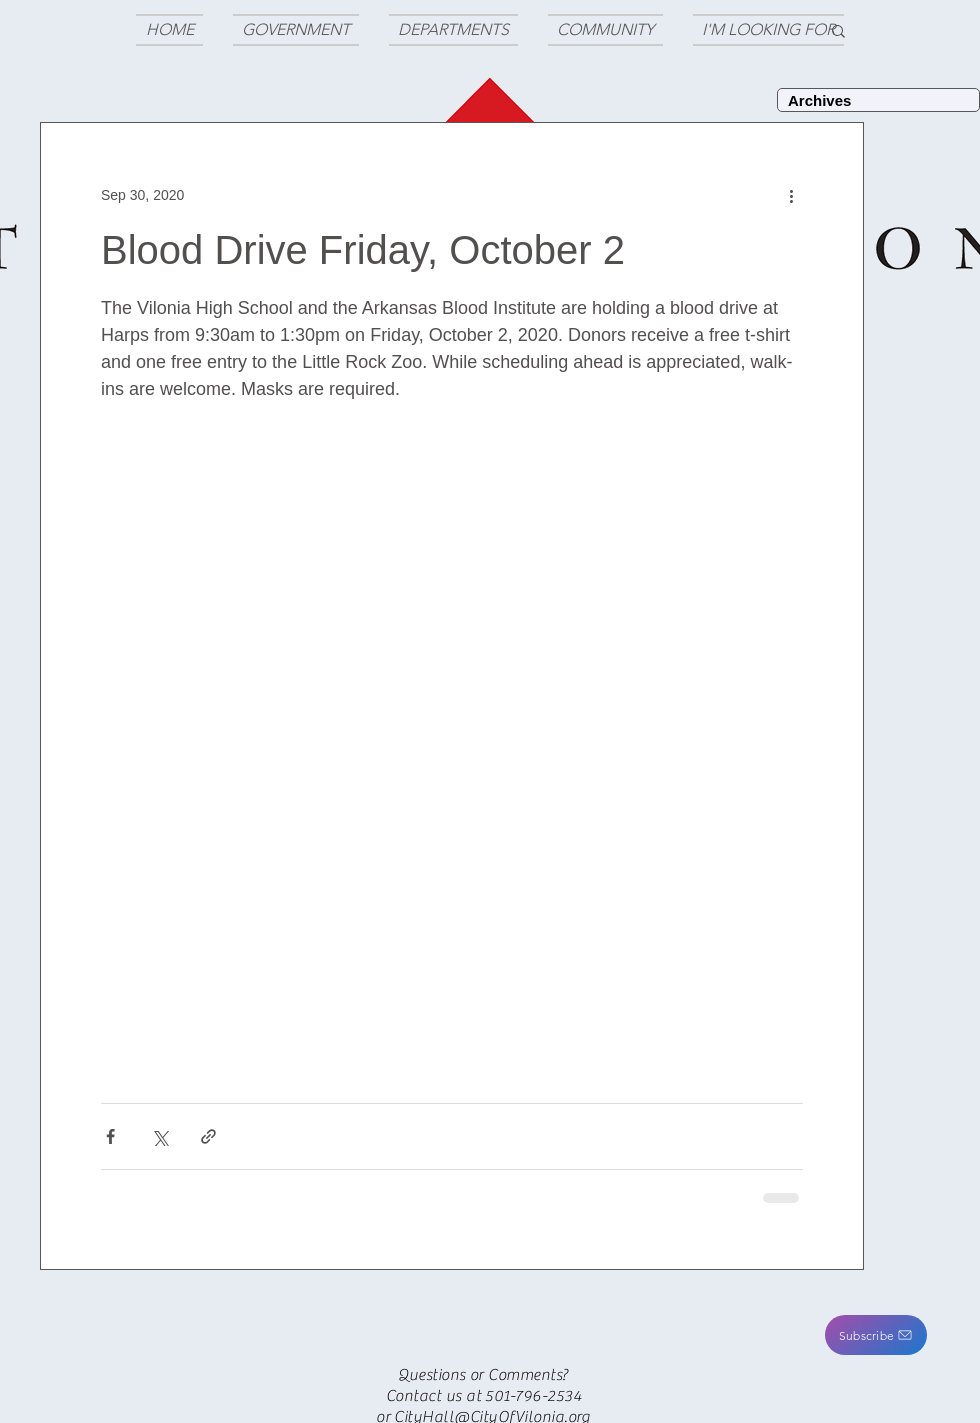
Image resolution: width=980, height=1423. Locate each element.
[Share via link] (208, 1136)
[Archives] (878, 100)
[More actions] (791, 195)
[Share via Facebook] (110, 1136)
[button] (876, 1335)
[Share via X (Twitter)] (159, 1136)
